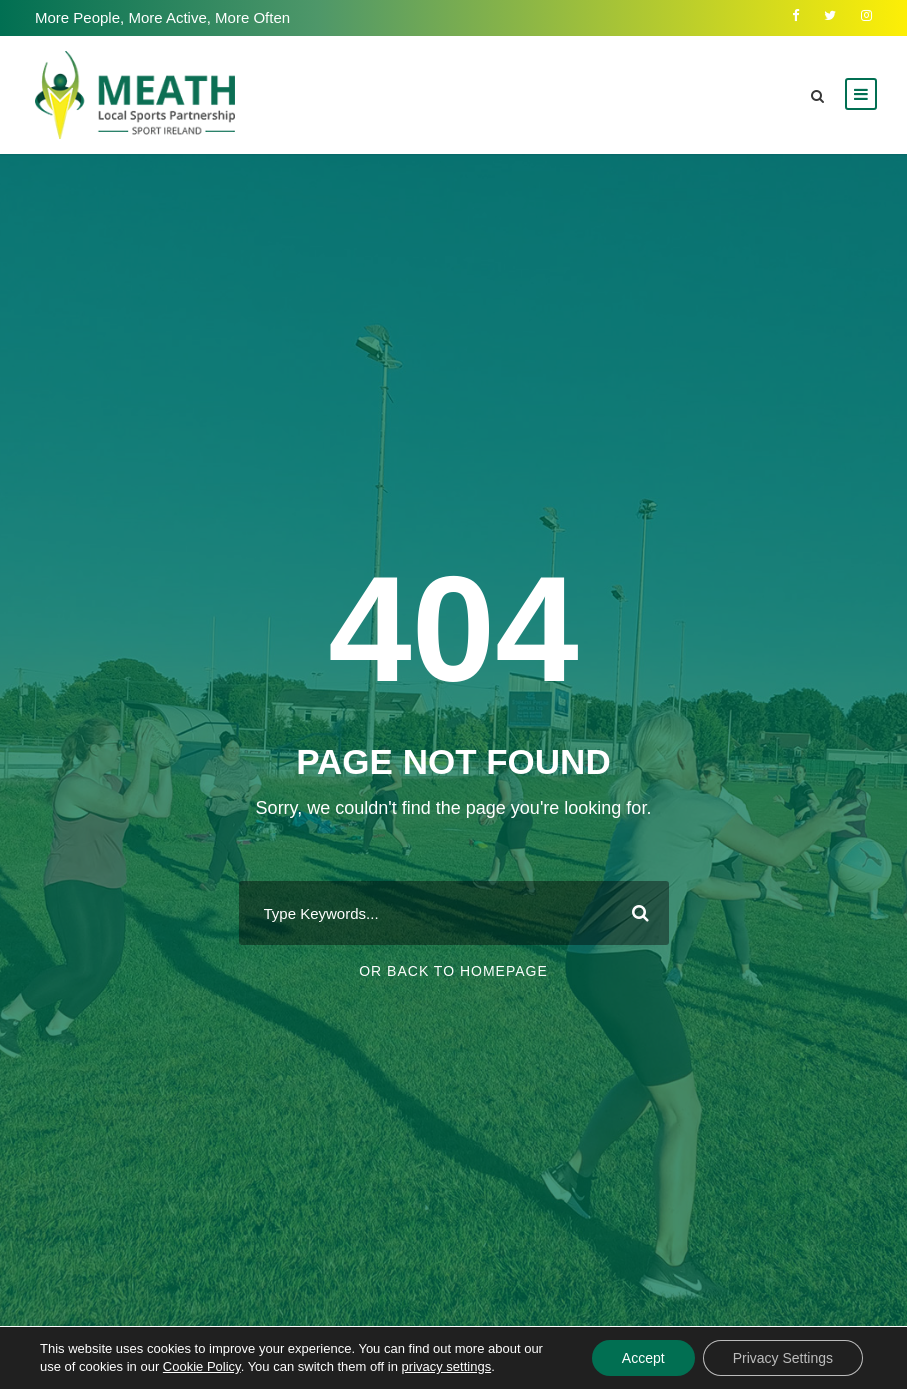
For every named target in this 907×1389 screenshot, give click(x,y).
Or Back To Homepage (453, 971)
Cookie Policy (202, 1366)
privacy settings (447, 1366)
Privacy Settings (783, 1358)
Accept (643, 1358)
